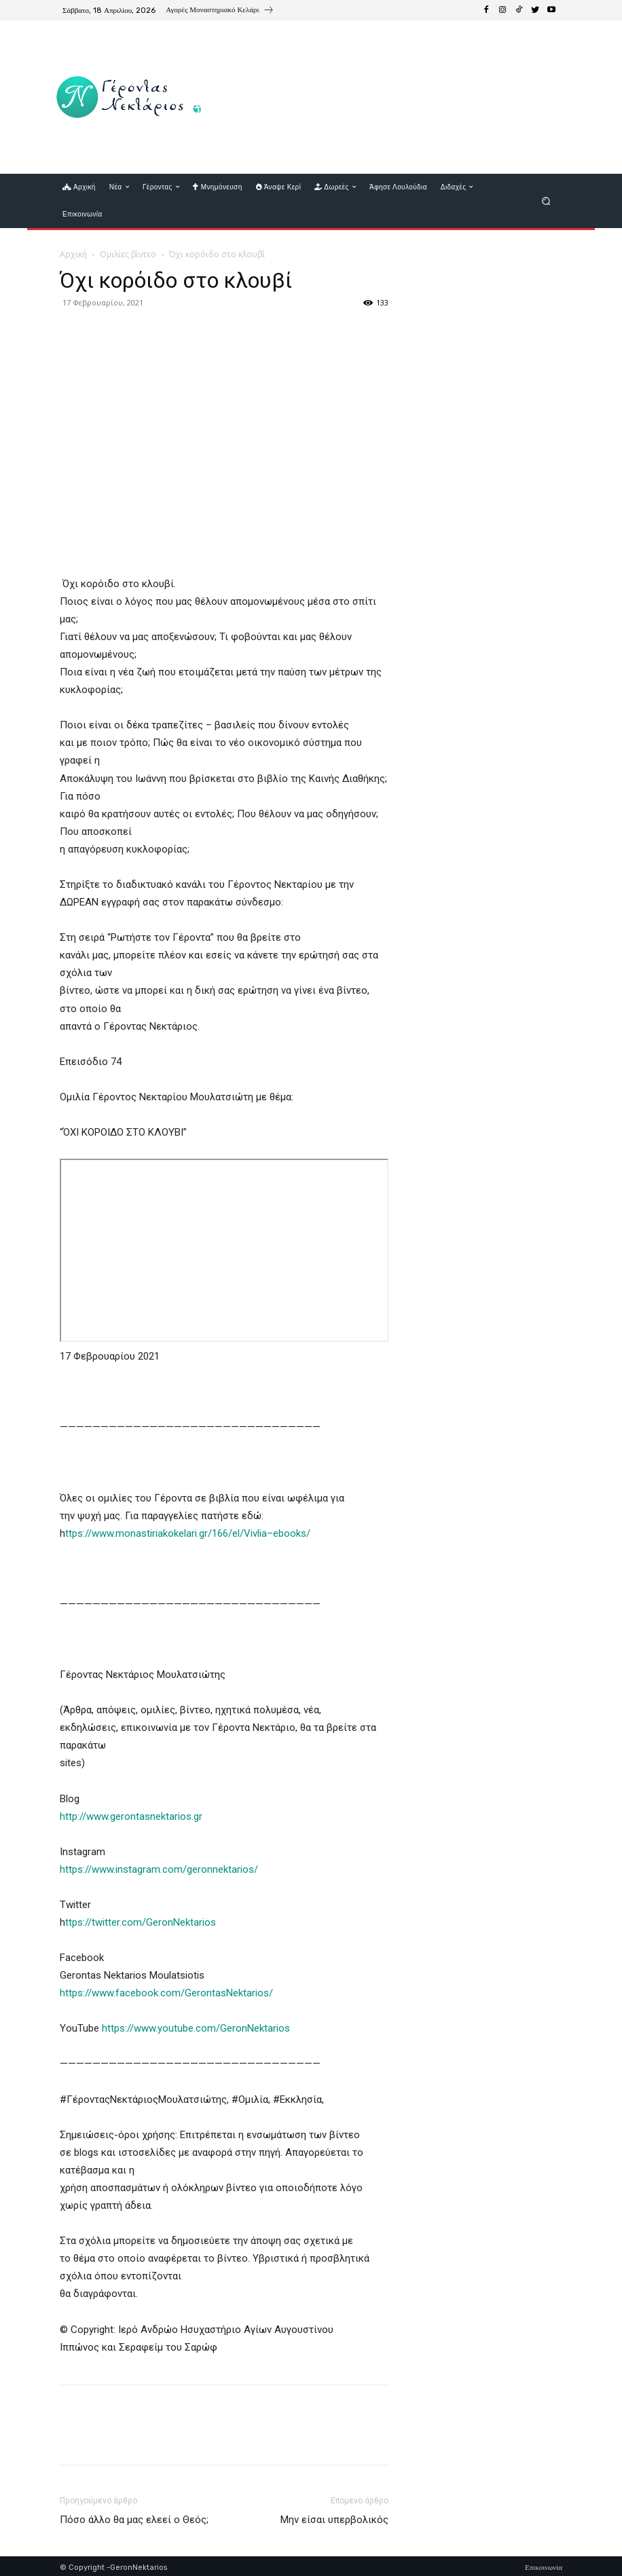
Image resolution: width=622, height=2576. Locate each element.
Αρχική (73, 254)
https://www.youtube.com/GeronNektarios (196, 2028)
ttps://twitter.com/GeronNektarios (140, 1922)
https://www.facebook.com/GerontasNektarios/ (168, 1993)
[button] (546, 200)
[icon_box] (220, 11)
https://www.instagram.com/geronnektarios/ (159, 1869)
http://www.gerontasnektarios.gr (131, 1816)
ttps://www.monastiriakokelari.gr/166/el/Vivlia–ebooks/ (187, 1533)
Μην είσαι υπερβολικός (334, 2520)
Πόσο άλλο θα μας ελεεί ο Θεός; (134, 2520)
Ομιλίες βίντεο (128, 254)
